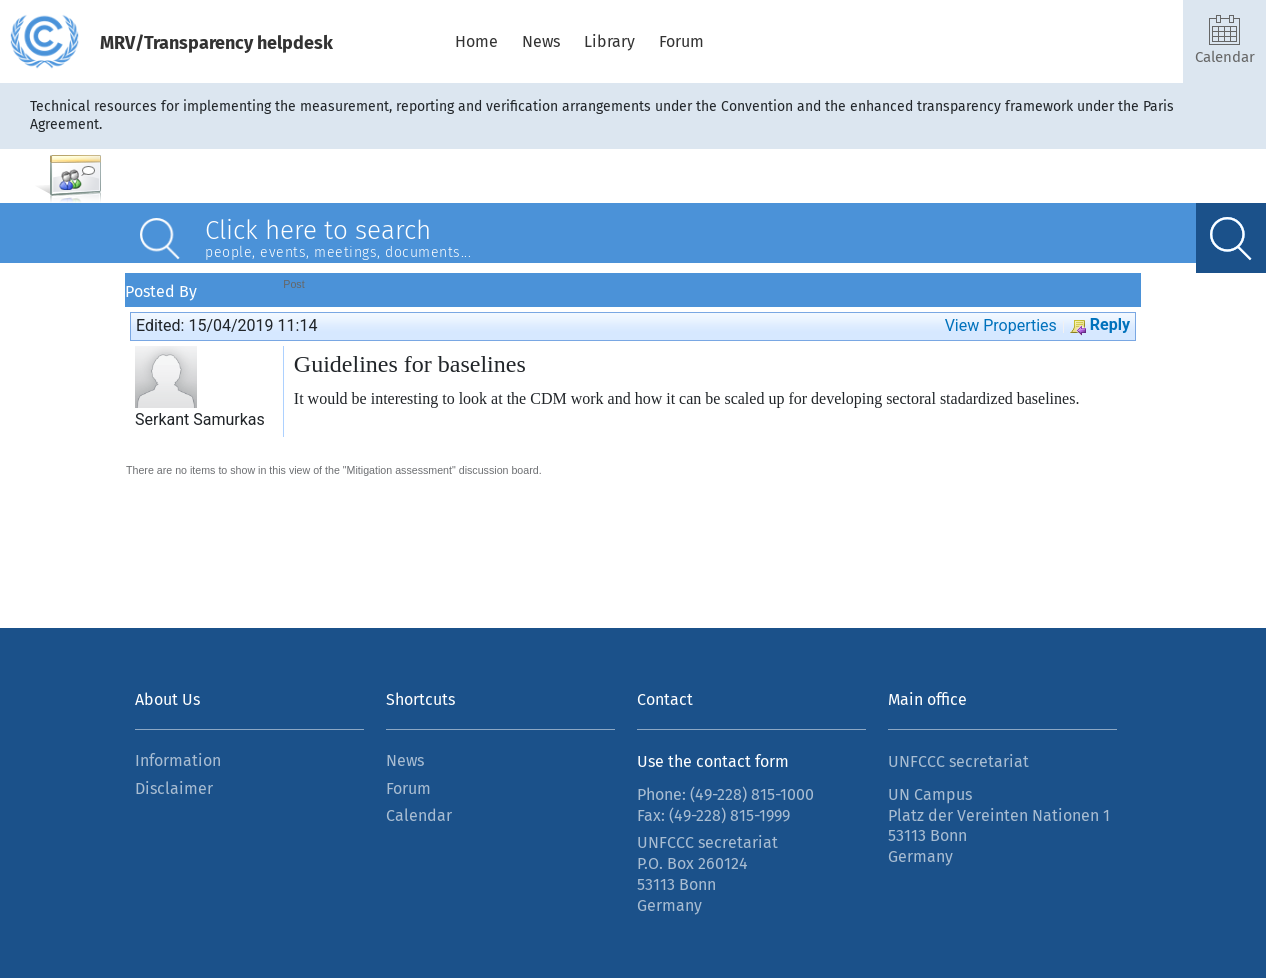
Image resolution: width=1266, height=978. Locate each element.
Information (178, 760)
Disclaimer (174, 788)
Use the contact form (713, 761)
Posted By (161, 290)
